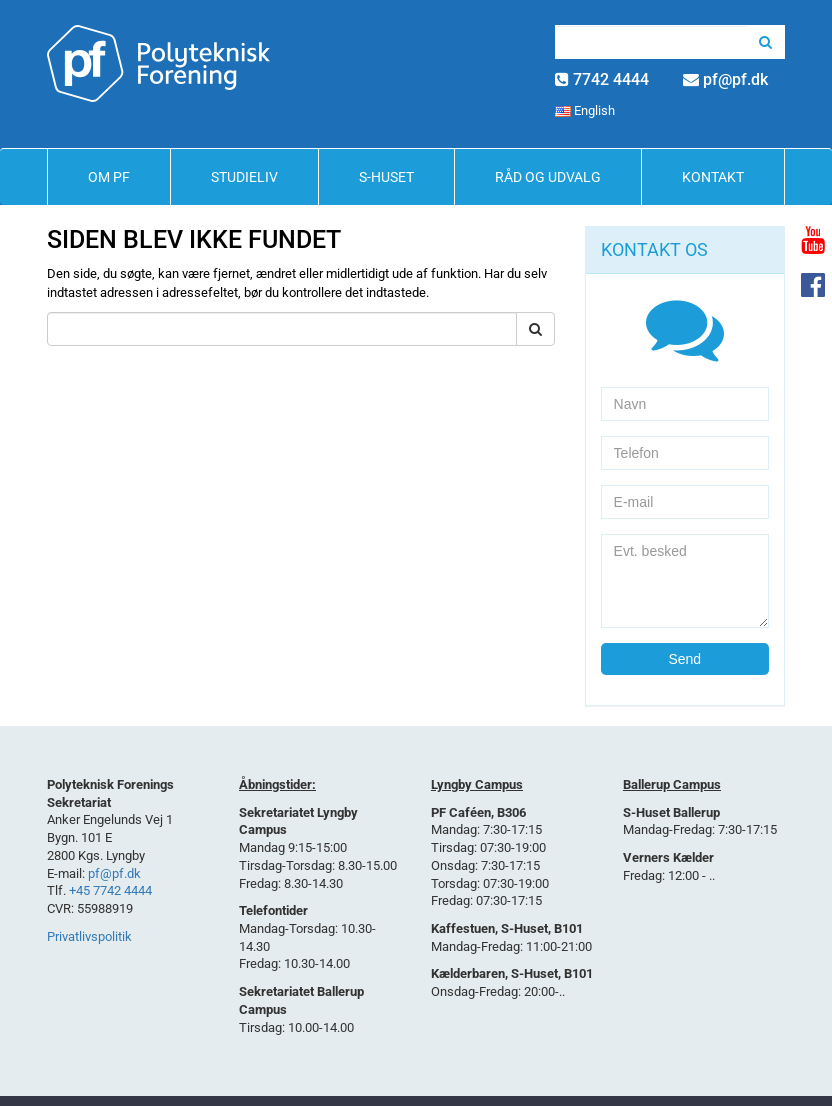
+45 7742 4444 (110, 890)
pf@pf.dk (735, 79)
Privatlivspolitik (89, 936)
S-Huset (386, 177)
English (585, 110)
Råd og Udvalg (548, 177)
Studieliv (244, 177)
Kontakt (713, 177)
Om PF (109, 177)
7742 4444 (611, 79)
